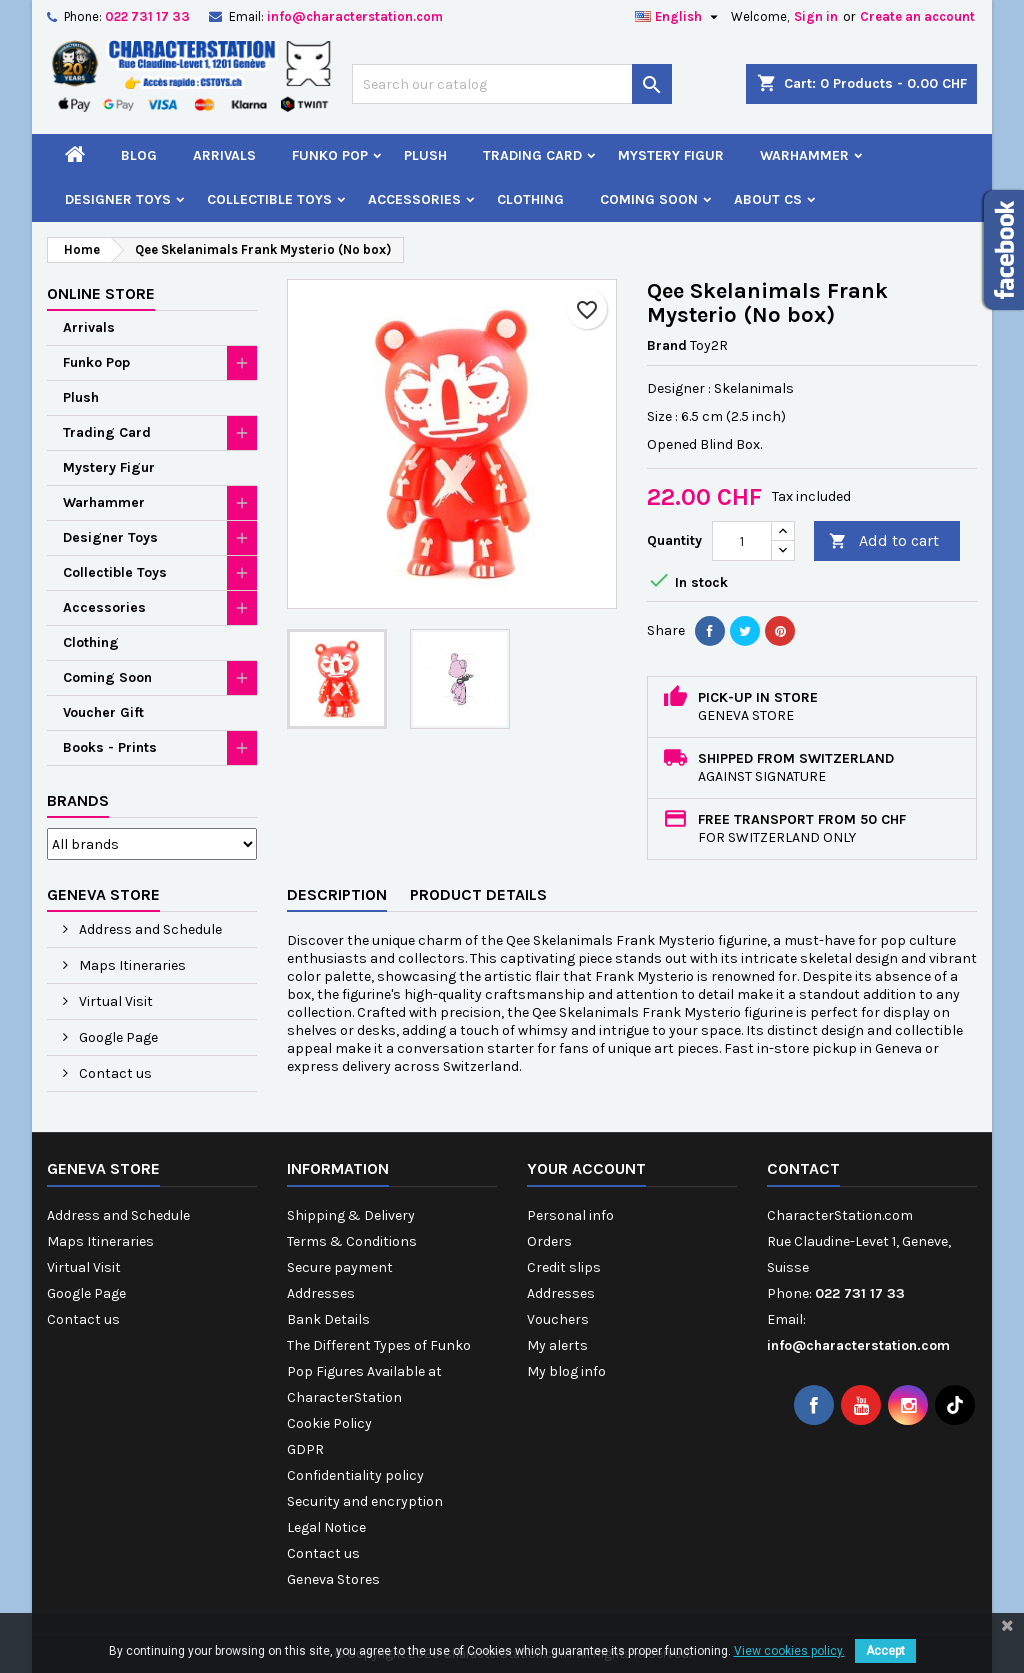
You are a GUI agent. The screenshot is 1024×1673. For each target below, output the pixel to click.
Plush (425, 155)
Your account (586, 1168)
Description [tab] (337, 894)
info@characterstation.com (355, 16)
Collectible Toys (269, 199)
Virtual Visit (114, 1001)
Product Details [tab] (478, 894)
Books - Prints (110, 747)
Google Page (117, 1037)
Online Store (101, 293)
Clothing (530, 199)
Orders (549, 1241)
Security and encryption (365, 1501)
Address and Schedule (149, 929)
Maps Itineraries (131, 965)
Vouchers (558, 1319)
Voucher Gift (103, 712)
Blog (139, 155)
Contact (803, 1168)
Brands (78, 800)
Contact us (114, 1073)
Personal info (570, 1215)
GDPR (305, 1449)
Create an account (917, 16)
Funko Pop (330, 155)
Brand (667, 345)
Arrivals (224, 155)
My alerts (557, 1345)
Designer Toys (118, 199)
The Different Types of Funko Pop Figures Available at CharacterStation (379, 1371)
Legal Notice (326, 1527)
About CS (768, 199)
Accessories (414, 199)
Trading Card (532, 155)
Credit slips (564, 1267)
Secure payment (340, 1267)
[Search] (512, 84)
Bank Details (328, 1319)
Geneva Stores (333, 1579)
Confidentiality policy (355, 1475)
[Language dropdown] (679, 17)
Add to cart (884, 541)
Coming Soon (649, 199)
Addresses (321, 1293)
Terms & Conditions (352, 1241)
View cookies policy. (789, 1651)
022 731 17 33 (147, 16)
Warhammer (804, 155)
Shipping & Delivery (351, 1215)
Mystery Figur (671, 155)
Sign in (816, 16)
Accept (885, 1651)
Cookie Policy (329, 1423)
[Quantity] (742, 541)
